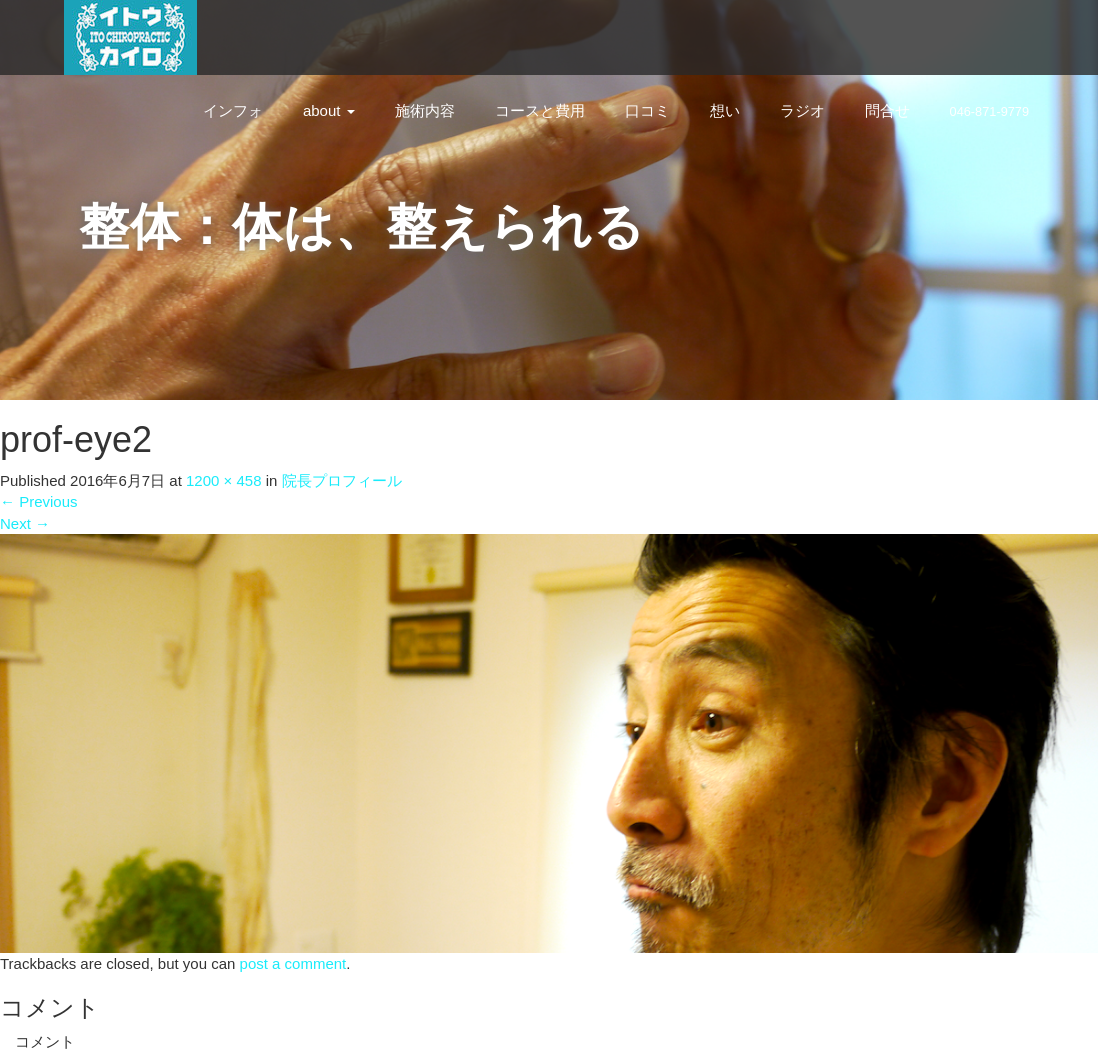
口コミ (647, 110)
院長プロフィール (342, 480)
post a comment (293, 963)
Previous (39, 501)
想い (725, 110)
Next (25, 523)
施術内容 (425, 110)
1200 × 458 (224, 480)
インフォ (233, 110)
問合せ (887, 110)
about (329, 110)
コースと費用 (540, 110)
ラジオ (802, 110)
